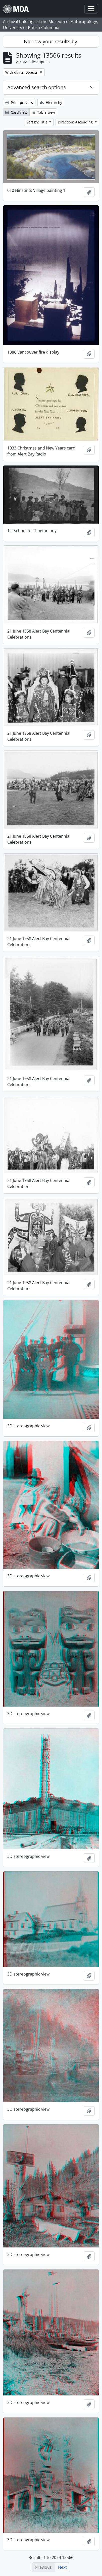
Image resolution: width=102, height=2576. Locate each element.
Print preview (19, 102)
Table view (43, 112)
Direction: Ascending (76, 122)
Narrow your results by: (51, 41)
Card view (16, 112)
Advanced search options (36, 87)
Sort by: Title (37, 122)
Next (62, 2567)
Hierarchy (51, 102)
